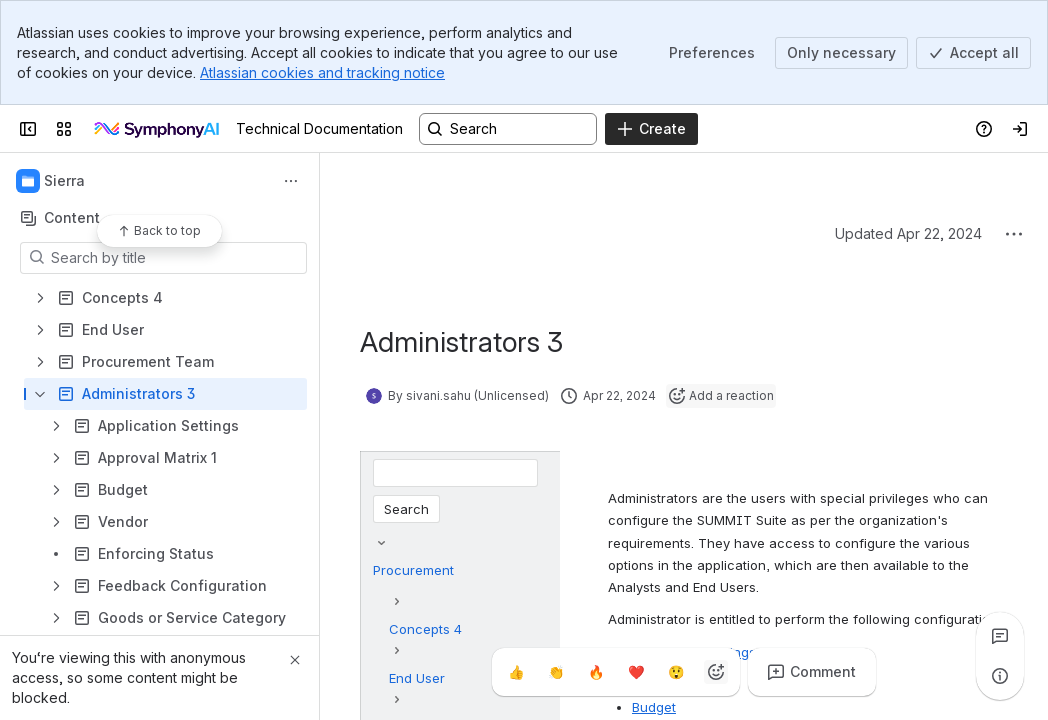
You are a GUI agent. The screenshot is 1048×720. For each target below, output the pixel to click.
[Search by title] (175, 258)
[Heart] (636, 672)
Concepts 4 (425, 629)
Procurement (413, 570)
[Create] (651, 129)
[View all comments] (1000, 636)
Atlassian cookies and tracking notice (322, 72)
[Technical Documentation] (158, 129)
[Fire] (596, 672)
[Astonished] (676, 672)
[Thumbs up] (516, 672)
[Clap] (556, 672)
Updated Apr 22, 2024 (908, 233)
